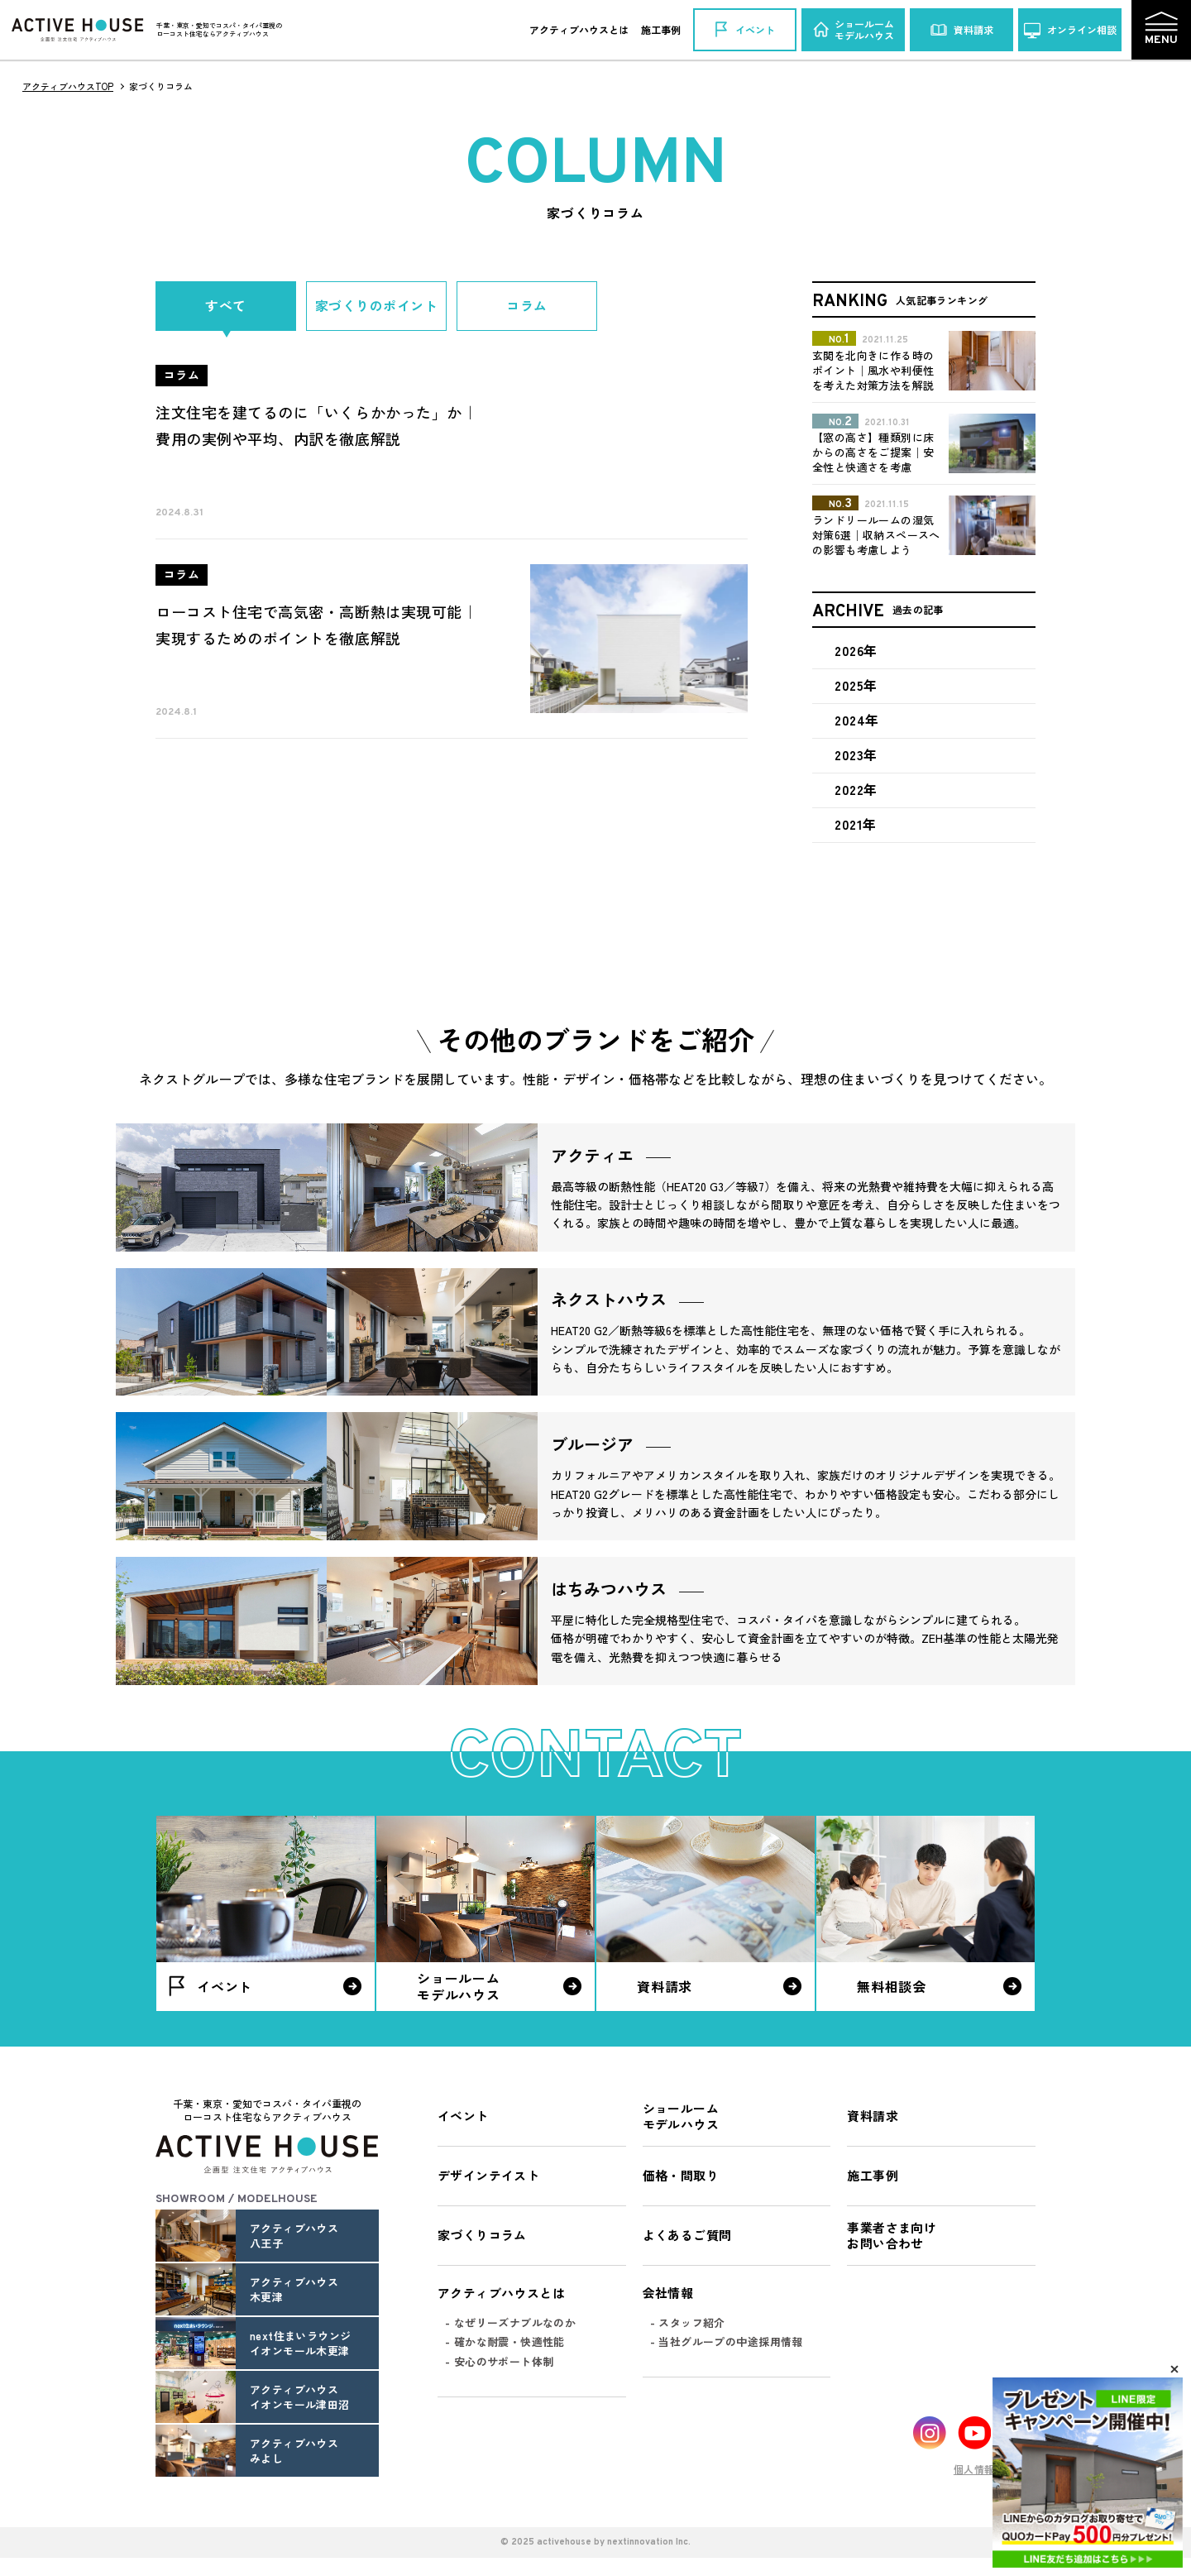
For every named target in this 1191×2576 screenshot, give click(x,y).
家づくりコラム (482, 2234)
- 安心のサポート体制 (499, 2361)
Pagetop (1119, 2441)
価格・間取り (681, 2175)
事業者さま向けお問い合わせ (891, 2235)
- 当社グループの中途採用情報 (726, 2341)
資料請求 (872, 2115)
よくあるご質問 (687, 2234)
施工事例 (661, 29)
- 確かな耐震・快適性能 (505, 2341)
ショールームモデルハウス (681, 2116)
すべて (225, 306)
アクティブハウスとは (579, 29)
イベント (463, 2115)
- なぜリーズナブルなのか (510, 2322)
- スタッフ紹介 (687, 2322)
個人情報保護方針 (995, 2469)
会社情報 (668, 2292)
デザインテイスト (488, 2175)
